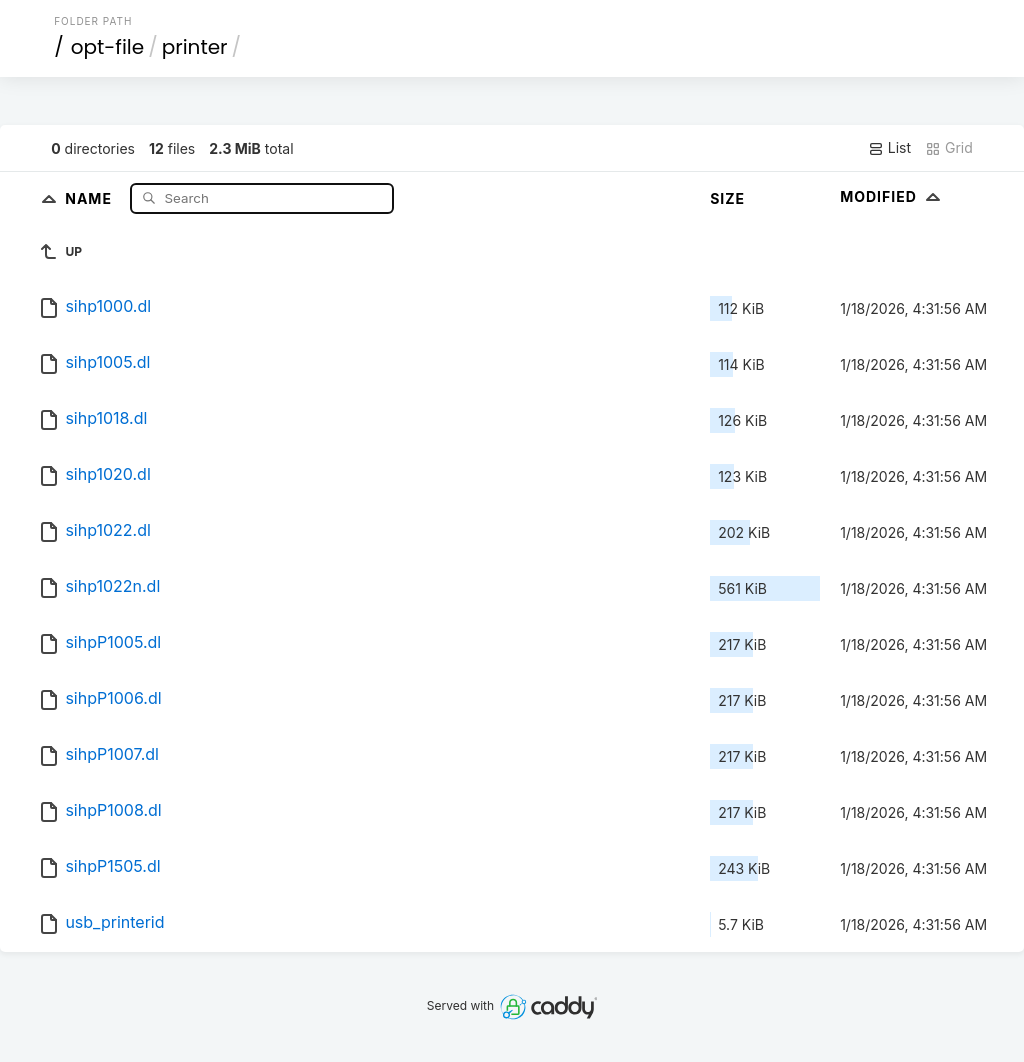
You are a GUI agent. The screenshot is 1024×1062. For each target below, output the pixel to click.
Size (727, 198)
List (889, 148)
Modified (892, 196)
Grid (949, 148)
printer (195, 47)
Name (90, 197)
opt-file (107, 47)
